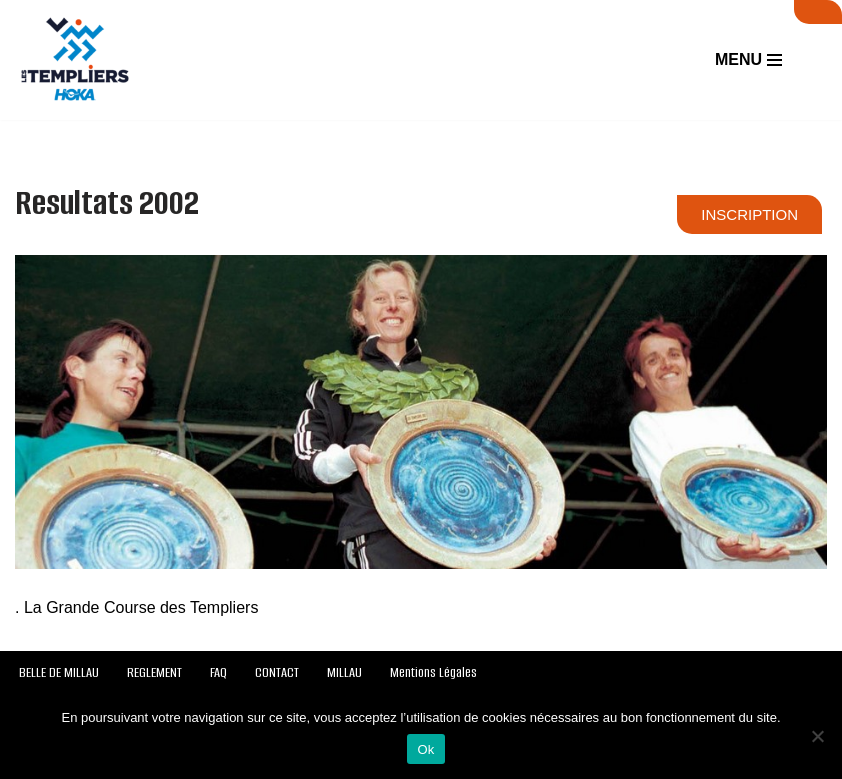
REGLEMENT (154, 672)
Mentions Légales (433, 672)
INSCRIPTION (749, 214)
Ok (425, 749)
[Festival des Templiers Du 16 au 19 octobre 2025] (75, 60)
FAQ (218, 672)
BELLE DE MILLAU (59, 672)
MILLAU (344, 672)
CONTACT (277, 672)
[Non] (817, 736)
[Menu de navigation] (748, 60)
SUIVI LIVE (818, 12)
